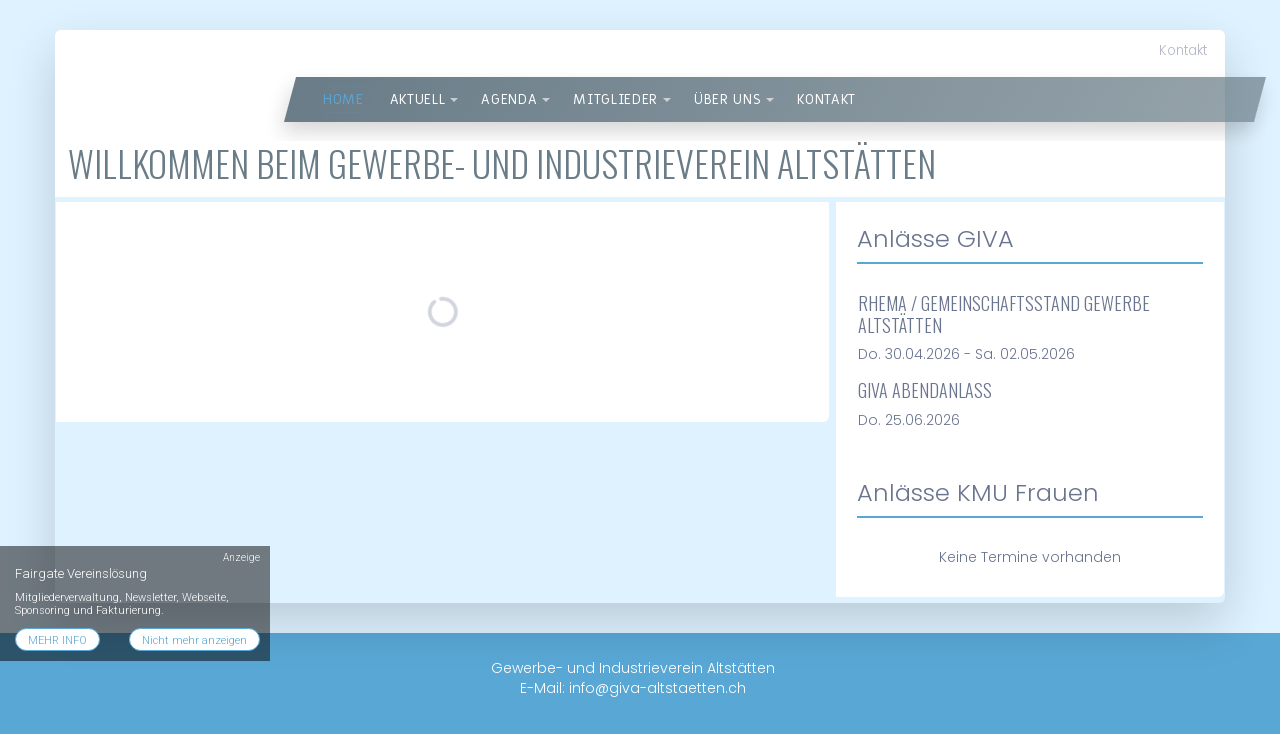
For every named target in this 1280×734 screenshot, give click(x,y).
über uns (727, 99)
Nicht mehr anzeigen (194, 640)
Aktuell (418, 99)
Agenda (509, 99)
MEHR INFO (57, 640)
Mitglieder (615, 99)
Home (343, 99)
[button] (454, 100)
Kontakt (1183, 50)
